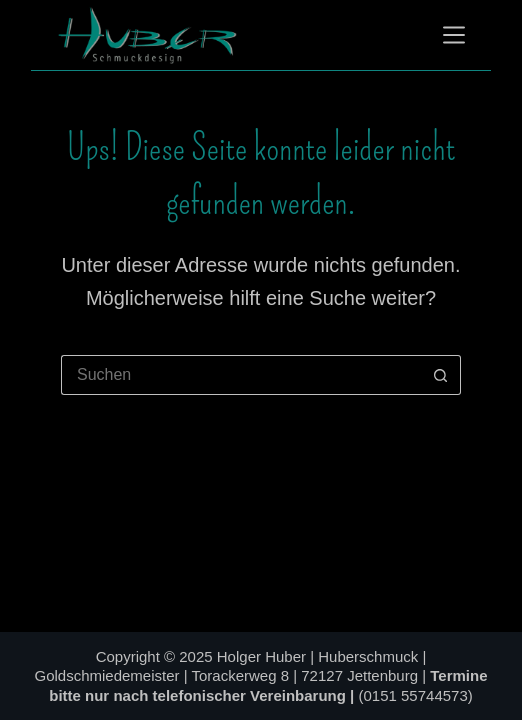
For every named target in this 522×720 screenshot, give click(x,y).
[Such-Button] (441, 375)
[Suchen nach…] (241, 375)
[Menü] (454, 35)
